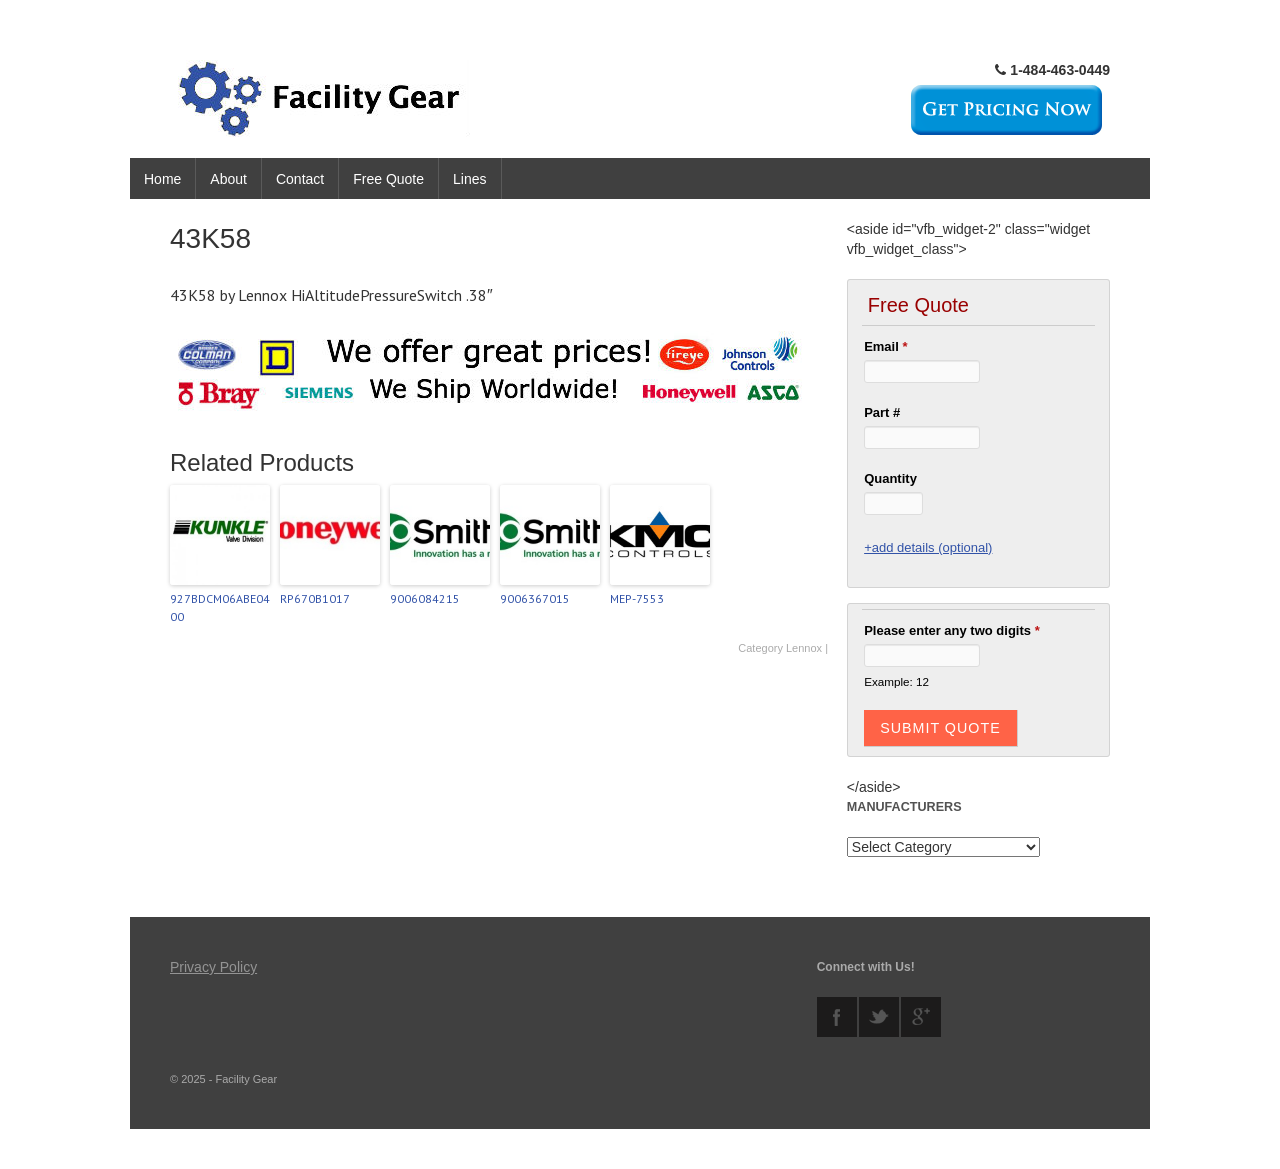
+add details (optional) (928, 547)
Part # (882, 412)
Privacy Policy (213, 967)
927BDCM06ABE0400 (220, 607)
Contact (300, 179)
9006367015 (535, 598)
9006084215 (425, 598)
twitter (879, 1017)
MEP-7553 (637, 598)
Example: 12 (896, 681)
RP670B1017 (315, 598)
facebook (837, 1017)
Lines (469, 179)
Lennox (804, 648)
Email (885, 346)
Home (162, 179)
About (228, 179)
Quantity (890, 478)
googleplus (921, 1017)
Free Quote (388, 179)
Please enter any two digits (952, 630)
